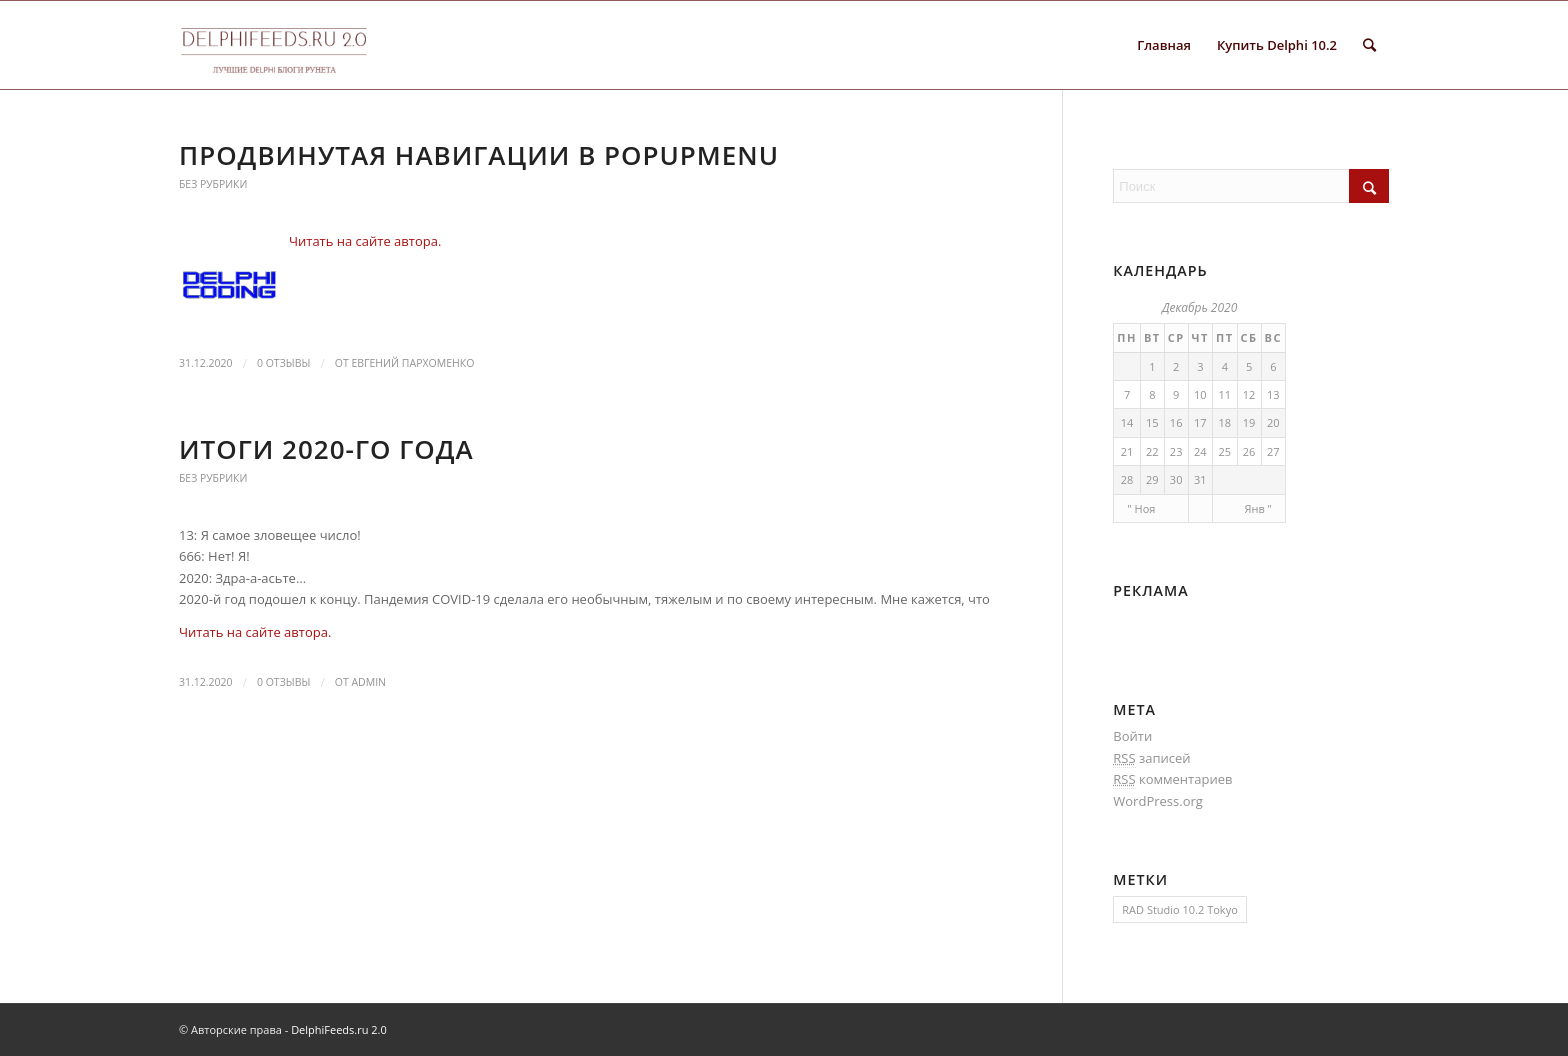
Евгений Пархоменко (412, 363)
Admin (368, 682)
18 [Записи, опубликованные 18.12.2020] (1224, 422)
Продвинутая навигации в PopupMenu (479, 155)
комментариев (1172, 779)
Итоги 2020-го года (326, 449)
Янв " (1258, 508)
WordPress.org (1158, 801)
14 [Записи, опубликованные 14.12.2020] (1127, 422)
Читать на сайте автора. (365, 241)
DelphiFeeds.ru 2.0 (339, 1029)
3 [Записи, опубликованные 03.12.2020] (1200, 366)
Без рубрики (213, 184)
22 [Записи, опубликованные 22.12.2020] (1152, 451)
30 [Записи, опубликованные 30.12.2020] (1176, 479)
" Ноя (1141, 508)
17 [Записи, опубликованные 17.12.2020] (1200, 422)
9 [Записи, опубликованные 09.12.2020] (1176, 394)
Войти (1132, 736)
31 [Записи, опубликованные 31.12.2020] (1200, 479)
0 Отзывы (283, 363)
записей (1151, 758)
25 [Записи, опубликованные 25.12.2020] (1224, 451)
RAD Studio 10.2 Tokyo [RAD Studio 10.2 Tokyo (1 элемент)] (1179, 909)
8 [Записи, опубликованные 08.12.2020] (1152, 394)
